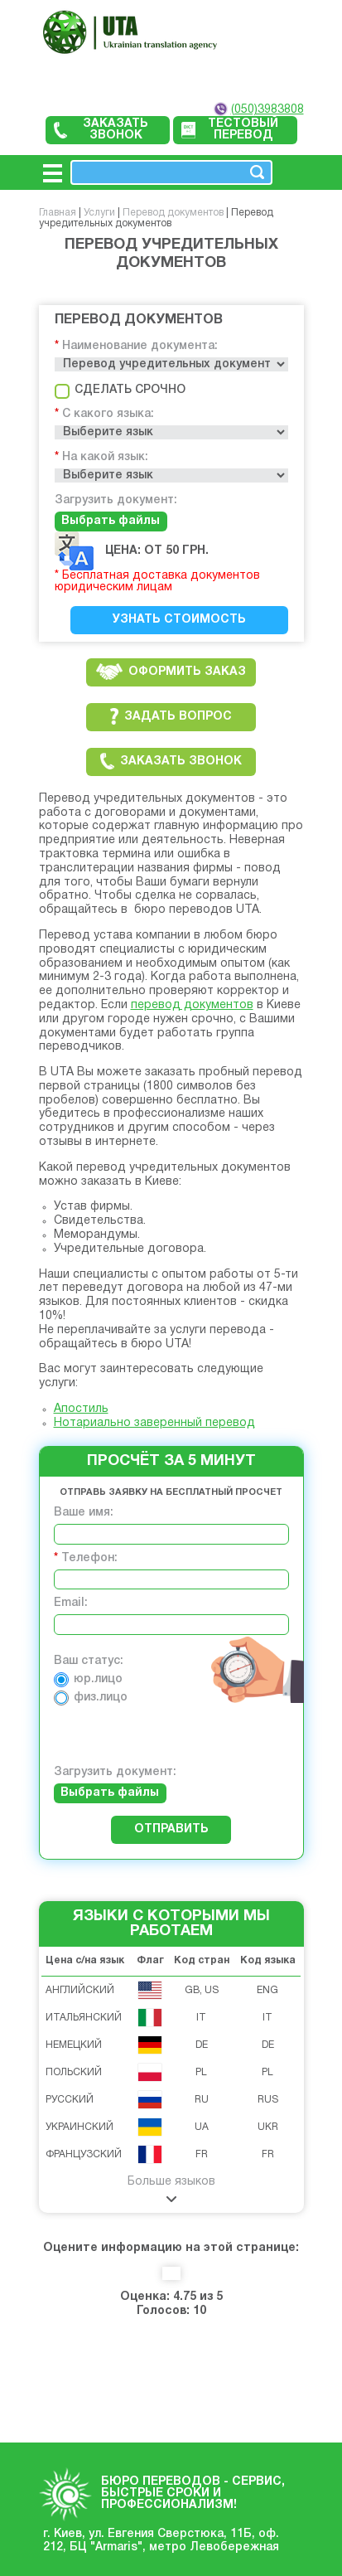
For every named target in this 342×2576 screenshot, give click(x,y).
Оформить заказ (170, 671)
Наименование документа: (140, 346)
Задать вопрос (171, 716)
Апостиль (81, 1409)
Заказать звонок (101, 130)
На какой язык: (105, 457)
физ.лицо (91, 1697)
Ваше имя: (83, 1512)
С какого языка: (108, 414)
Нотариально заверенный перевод (154, 1423)
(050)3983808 (267, 109)
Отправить (171, 1829)
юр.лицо (88, 1679)
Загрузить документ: (116, 500)
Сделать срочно (120, 390)
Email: (71, 1603)
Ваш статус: (88, 1661)
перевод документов (192, 1005)
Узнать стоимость (179, 619)
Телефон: (89, 1558)
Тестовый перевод (230, 130)
